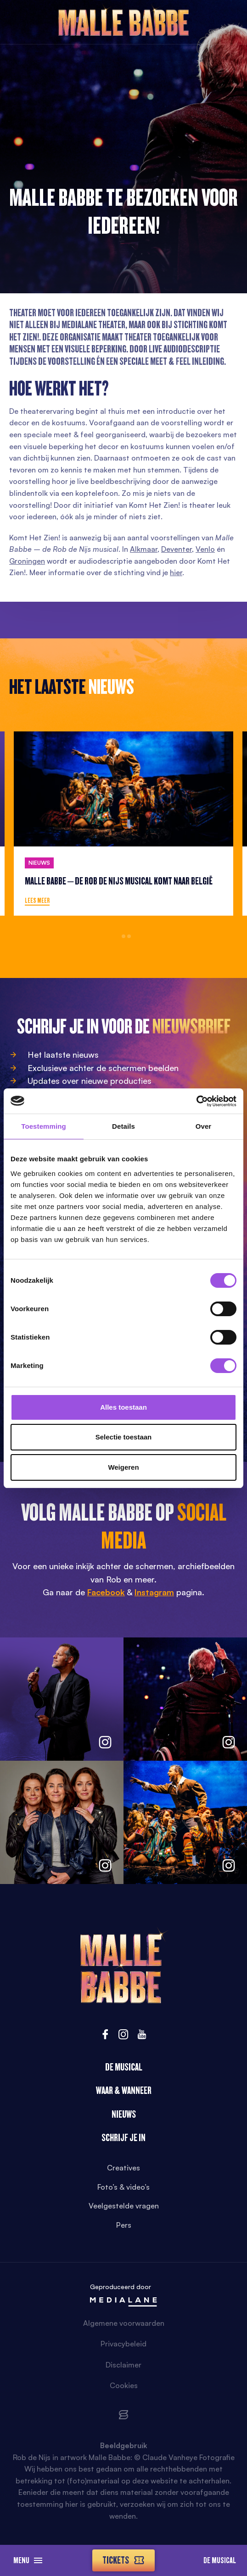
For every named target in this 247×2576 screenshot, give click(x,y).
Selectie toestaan (123, 1437)
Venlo (205, 549)
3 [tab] (129, 936)
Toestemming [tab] (43, 1126)
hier (176, 572)
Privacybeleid (123, 2343)
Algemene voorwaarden (123, 2323)
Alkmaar (143, 549)
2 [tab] (123, 936)
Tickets (123, 2560)
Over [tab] (204, 1126)
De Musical (219, 2560)
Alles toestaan (123, 1407)
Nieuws (124, 2114)
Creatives (123, 2167)
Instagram (154, 1592)
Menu (27, 2560)
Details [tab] (123, 1126)
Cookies (124, 2385)
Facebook (106, 1592)
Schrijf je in (123, 2137)
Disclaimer (123, 2364)
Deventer (176, 549)
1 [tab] (118, 936)
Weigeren (123, 1467)
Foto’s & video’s (123, 2187)
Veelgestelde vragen (124, 2205)
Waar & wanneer (124, 2090)
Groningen (27, 561)
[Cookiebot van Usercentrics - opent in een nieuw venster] (196, 1101)
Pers (123, 2225)
